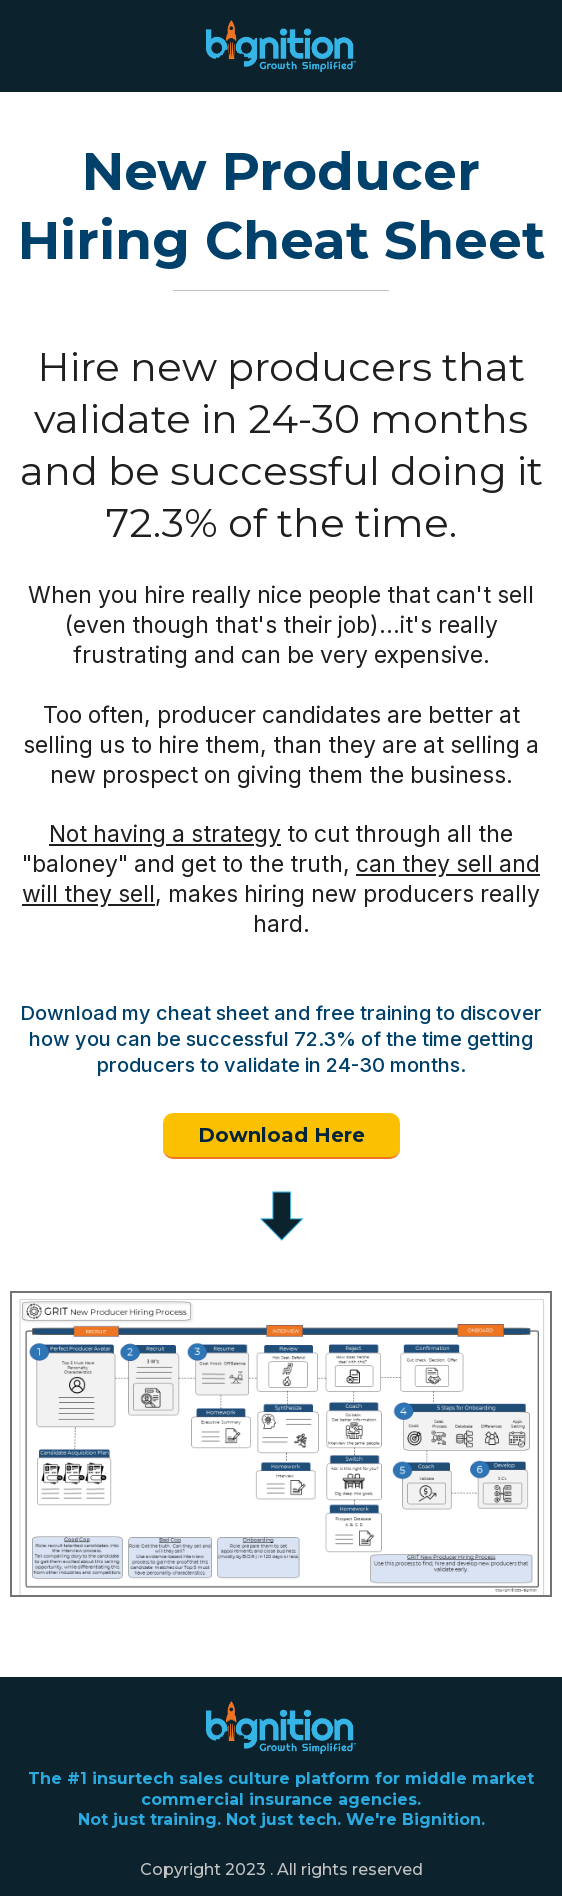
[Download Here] (281, 1136)
